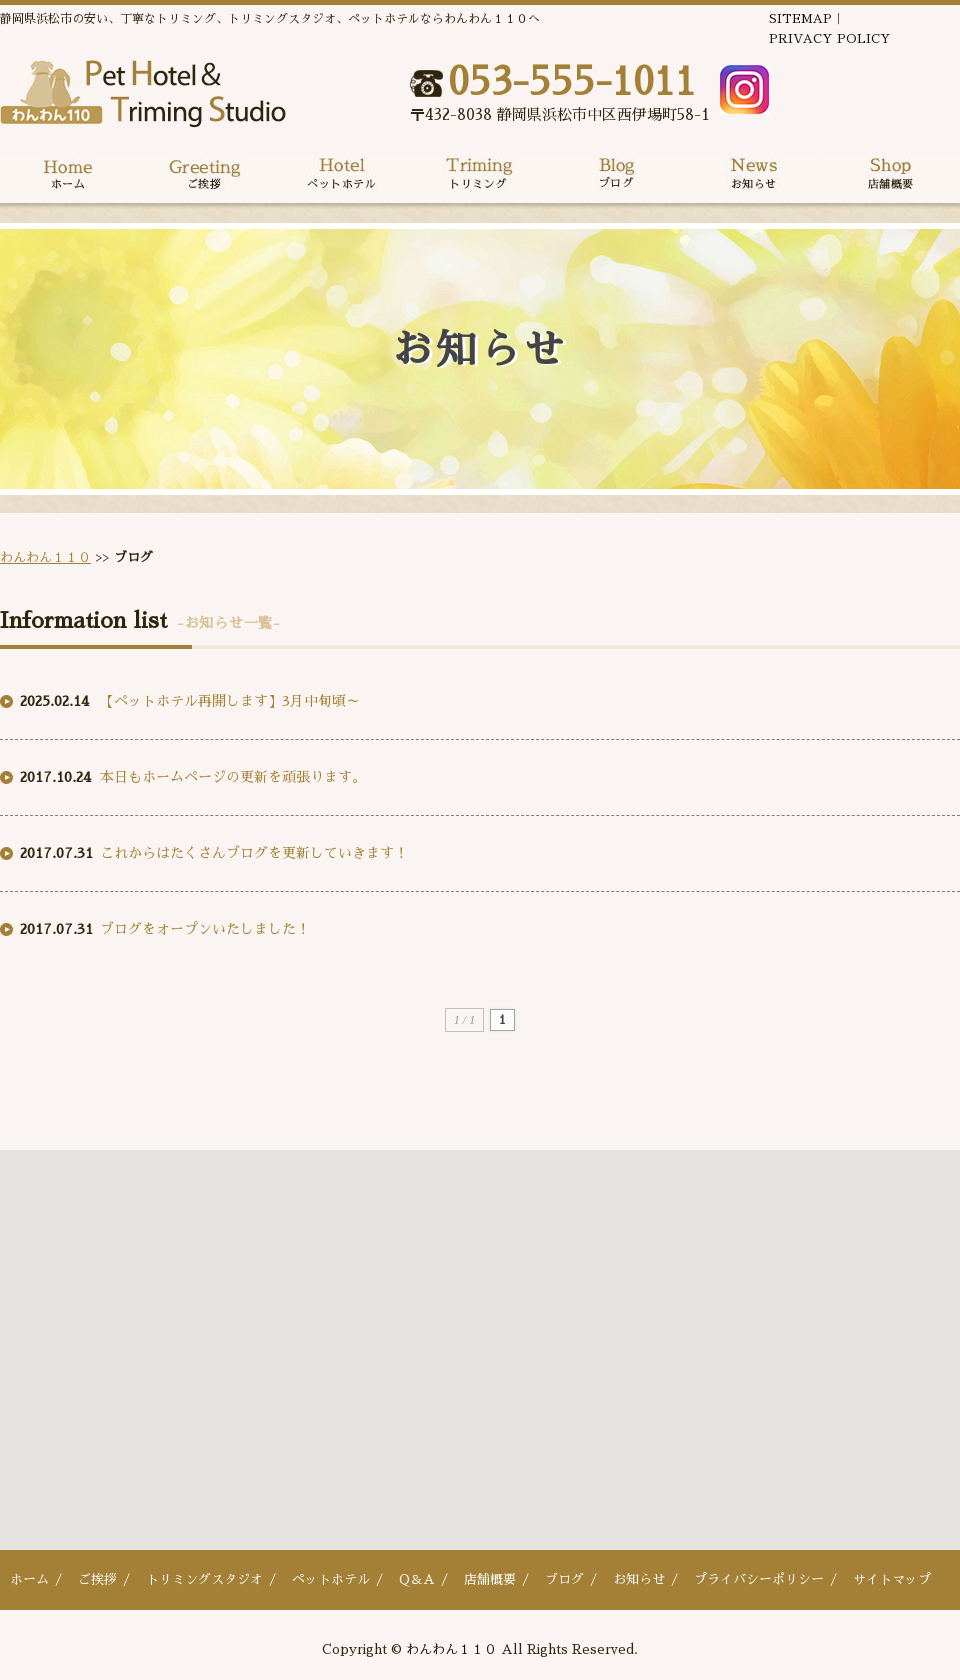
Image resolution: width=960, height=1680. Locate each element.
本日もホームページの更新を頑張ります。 (233, 777)
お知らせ (639, 1579)
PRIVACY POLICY (830, 39)
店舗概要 (490, 1579)
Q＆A (417, 1579)
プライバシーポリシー (759, 1579)
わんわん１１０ (45, 557)
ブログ (564, 1579)
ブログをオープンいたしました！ (205, 929)
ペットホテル (331, 1579)
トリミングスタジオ (204, 1579)
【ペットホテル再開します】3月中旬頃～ (230, 701)
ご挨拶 (97, 1579)
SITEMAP (800, 19)
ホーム (29, 1579)
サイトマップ (892, 1579)
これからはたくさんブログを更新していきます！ (254, 853)
